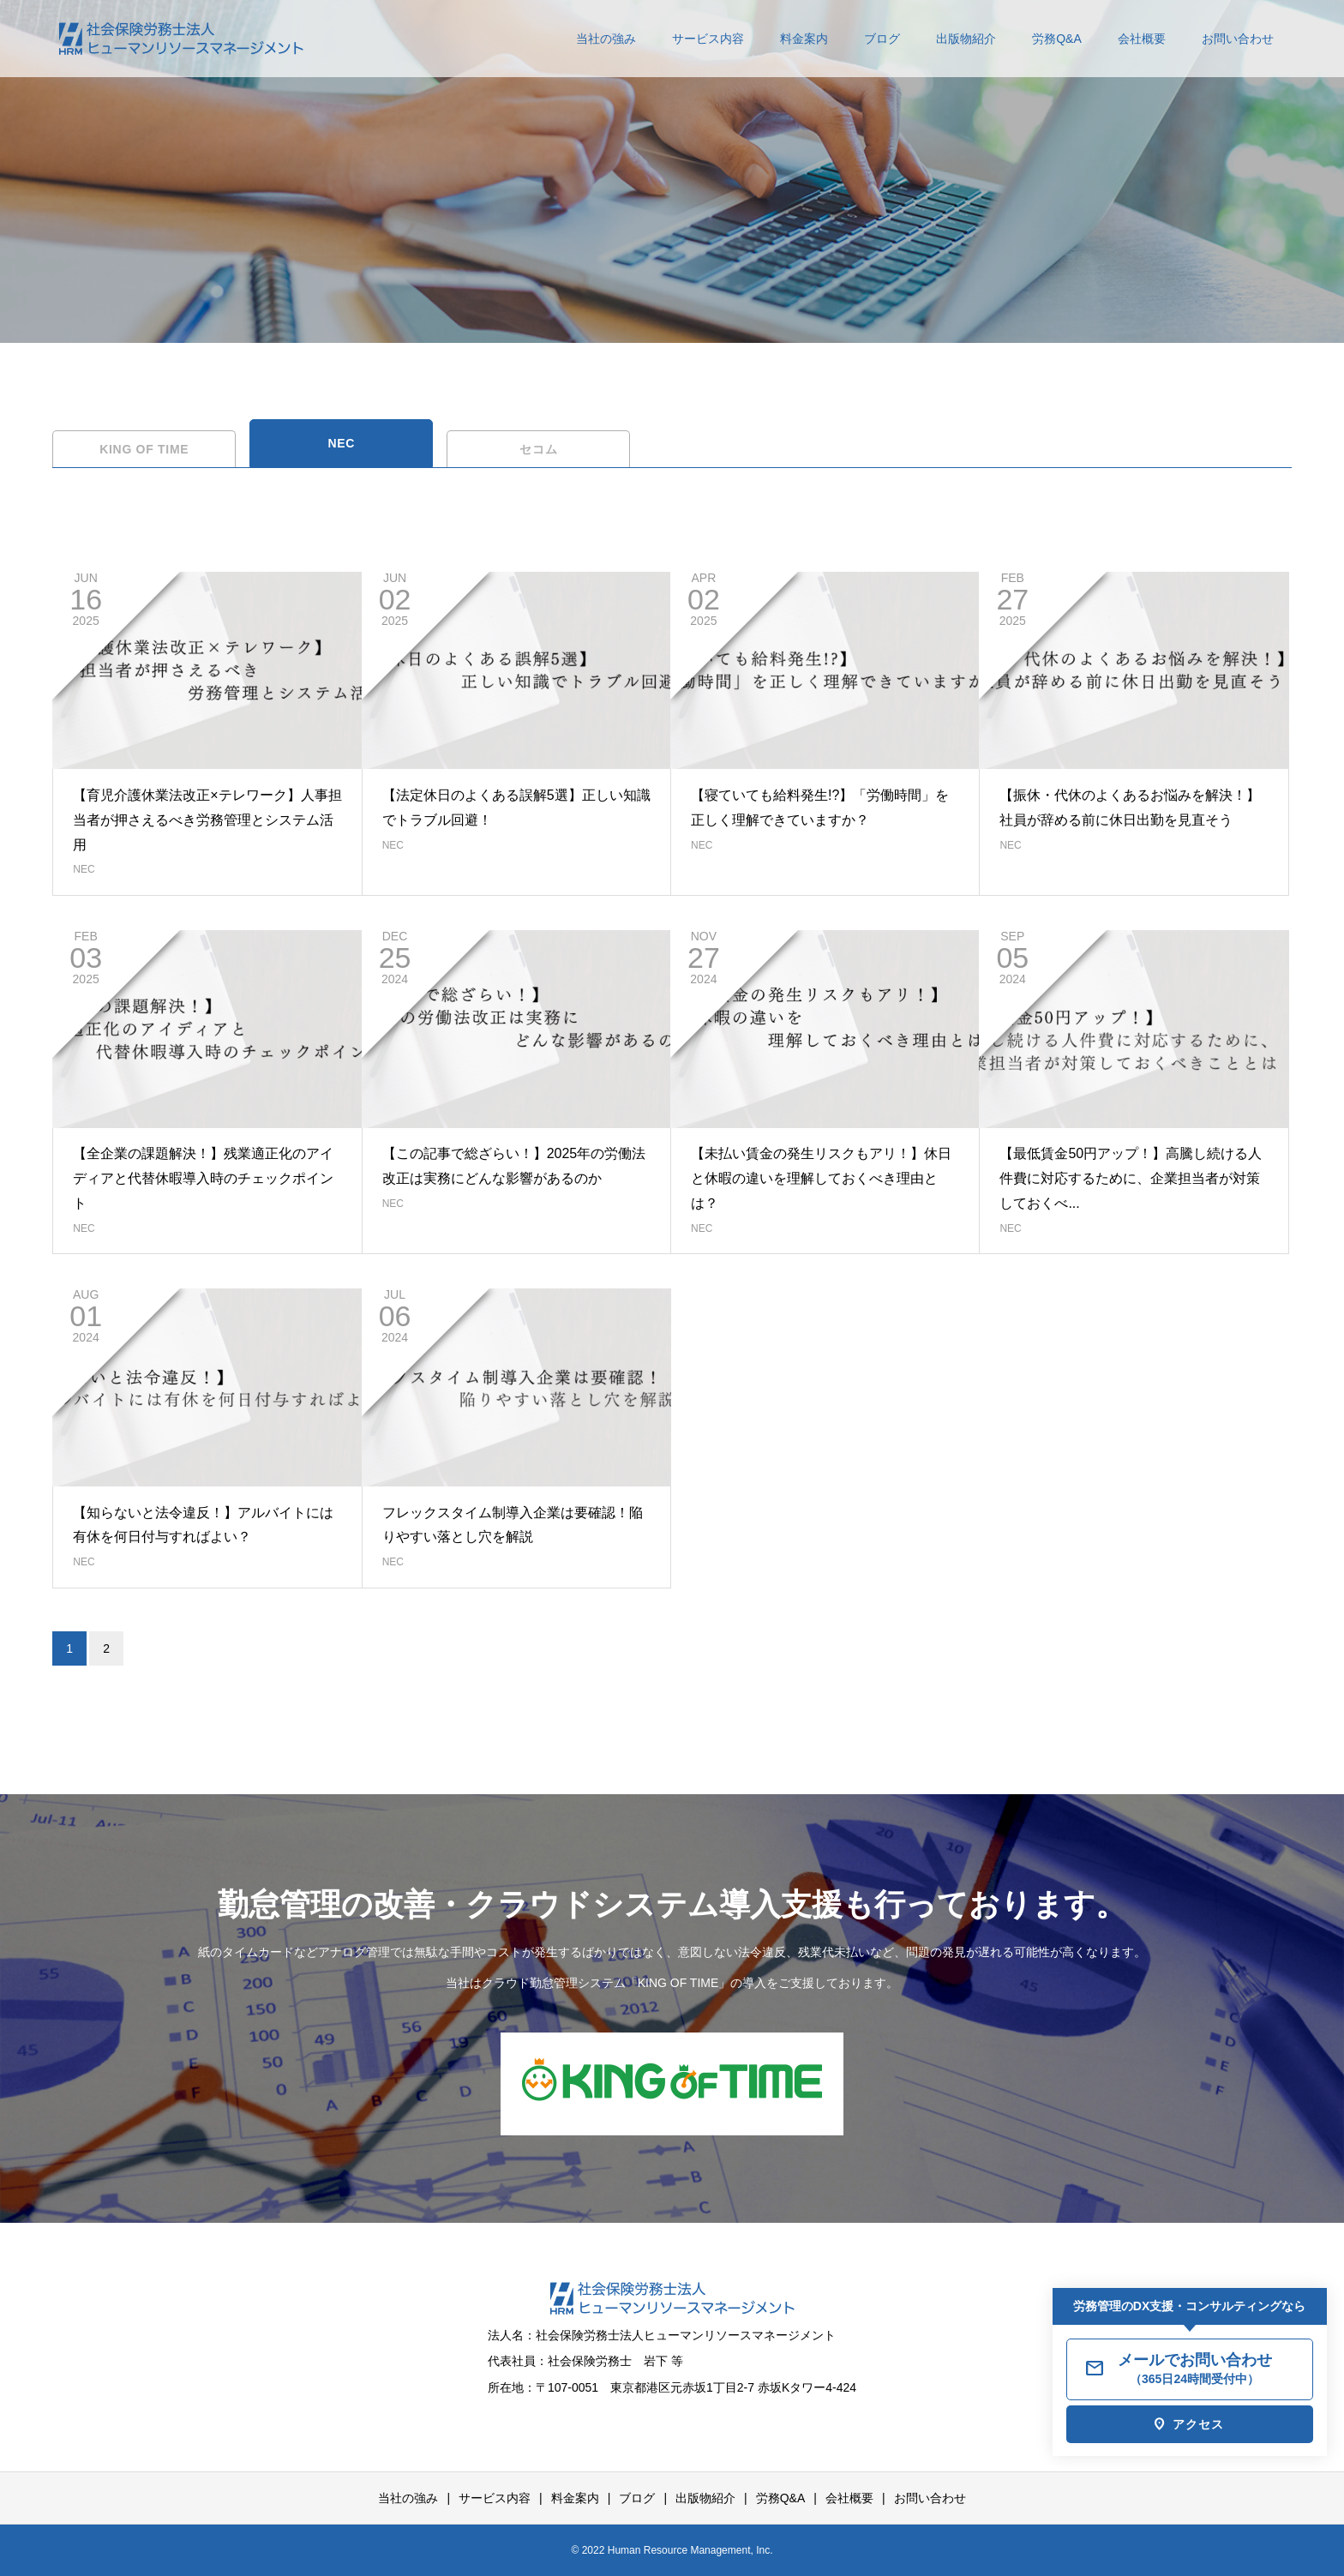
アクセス (1198, 2424)
